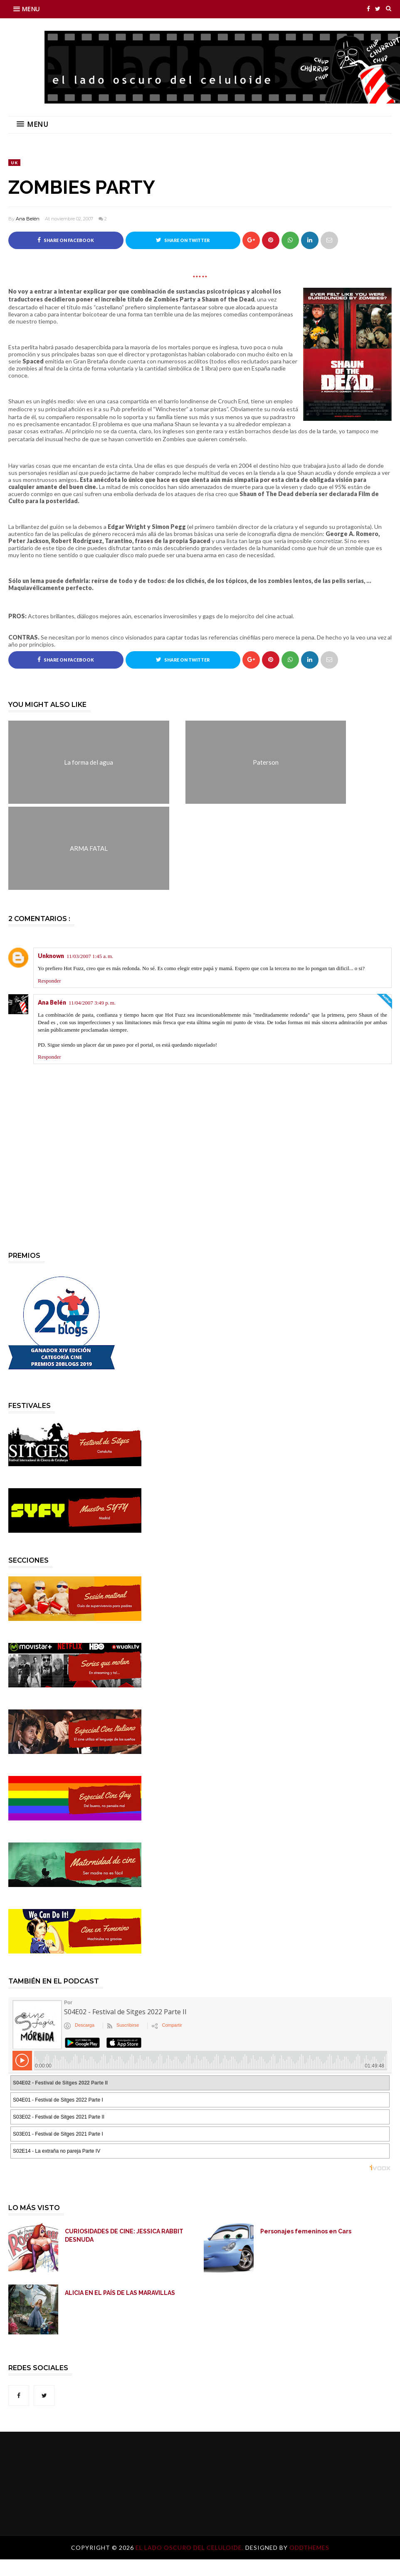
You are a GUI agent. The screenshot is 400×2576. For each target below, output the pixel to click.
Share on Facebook (65, 240)
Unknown (51, 956)
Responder (49, 981)
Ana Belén (28, 219)
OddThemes (309, 2547)
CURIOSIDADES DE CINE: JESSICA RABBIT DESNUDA (124, 2235)
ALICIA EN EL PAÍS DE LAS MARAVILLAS (120, 2293)
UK (14, 162)
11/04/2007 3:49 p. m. (92, 1003)
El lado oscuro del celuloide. (190, 2547)
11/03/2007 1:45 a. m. (90, 956)
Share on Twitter (183, 240)
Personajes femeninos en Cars (305, 2231)
